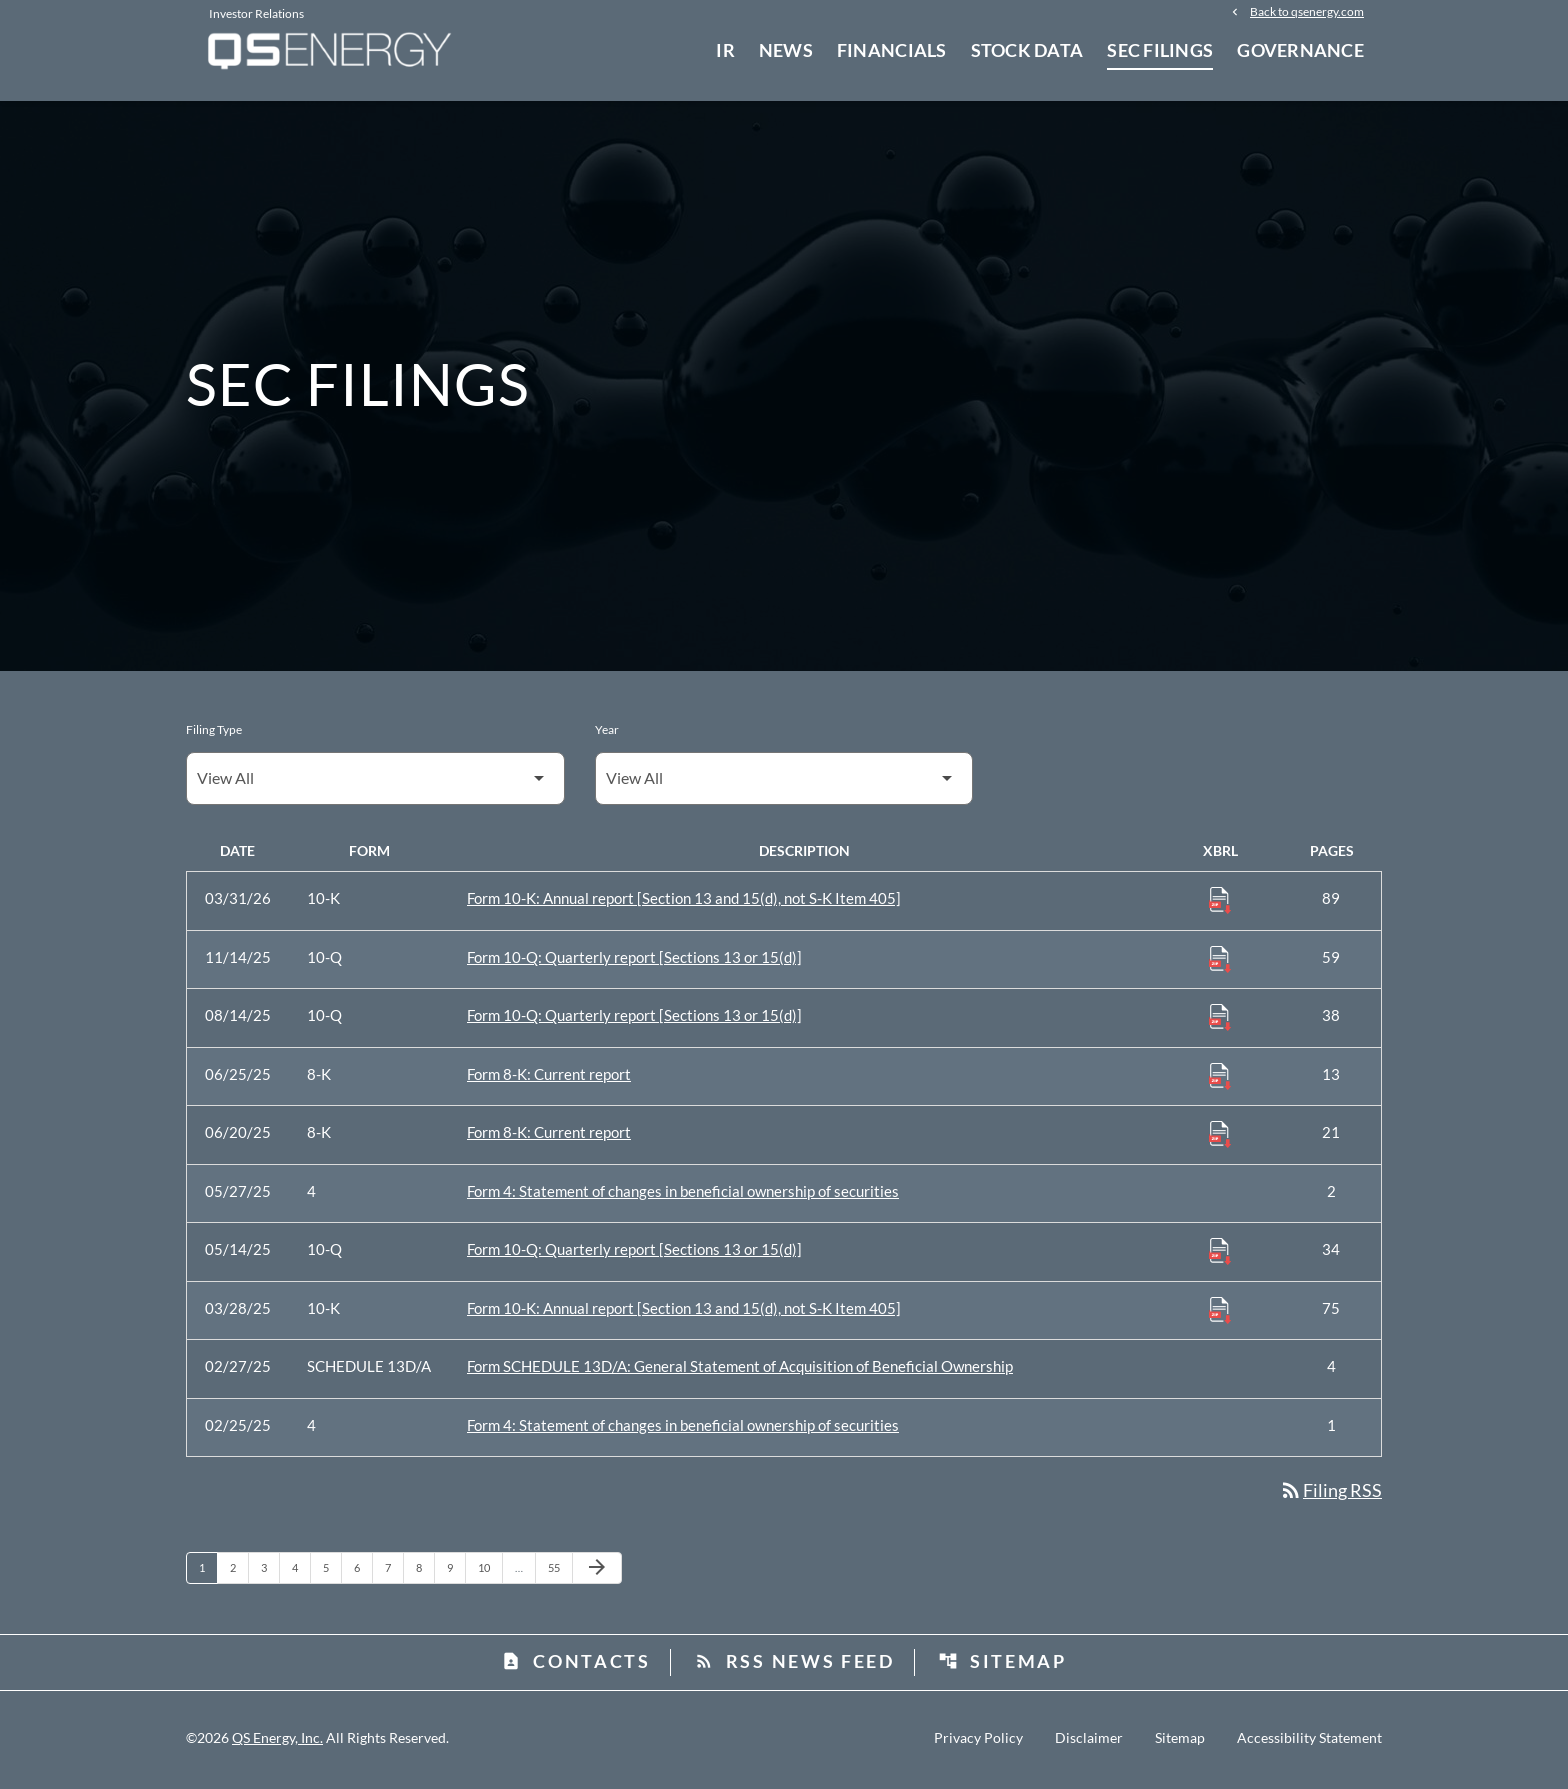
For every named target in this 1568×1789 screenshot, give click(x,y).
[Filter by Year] (784, 782)
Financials (892, 50)
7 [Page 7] (394, 1571)
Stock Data (1027, 50)
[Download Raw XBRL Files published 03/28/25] (1220, 1313)
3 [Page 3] (270, 1571)
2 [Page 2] (239, 1571)
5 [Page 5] (332, 1571)
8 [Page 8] (425, 1571)
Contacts (576, 1665)
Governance (1300, 50)
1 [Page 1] (208, 1571)
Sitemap (1002, 1665)
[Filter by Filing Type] (375, 782)
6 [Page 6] (363, 1571)
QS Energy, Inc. (277, 1741)
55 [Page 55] (559, 1571)
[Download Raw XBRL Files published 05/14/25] (1220, 1254)
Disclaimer (1089, 1742)
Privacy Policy (978, 1742)
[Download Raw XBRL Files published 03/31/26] (1220, 903)
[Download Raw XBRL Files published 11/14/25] (1220, 962)
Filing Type (214, 733)
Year (607, 733)
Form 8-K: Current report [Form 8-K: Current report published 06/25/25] (549, 1078)
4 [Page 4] (301, 1571)
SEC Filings (1160, 50)
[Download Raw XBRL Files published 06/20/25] (1220, 1137)
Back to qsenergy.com (1307, 12)
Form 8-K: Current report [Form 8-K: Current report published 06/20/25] (549, 1136)
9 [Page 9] (456, 1571)
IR (725, 50)
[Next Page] (597, 1572)
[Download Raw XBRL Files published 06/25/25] (1220, 1079)
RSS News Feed (794, 1665)
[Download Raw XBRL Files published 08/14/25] (1220, 1020)
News (786, 50)
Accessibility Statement (1309, 1742)
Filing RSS (1330, 1494)
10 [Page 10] (489, 1571)
